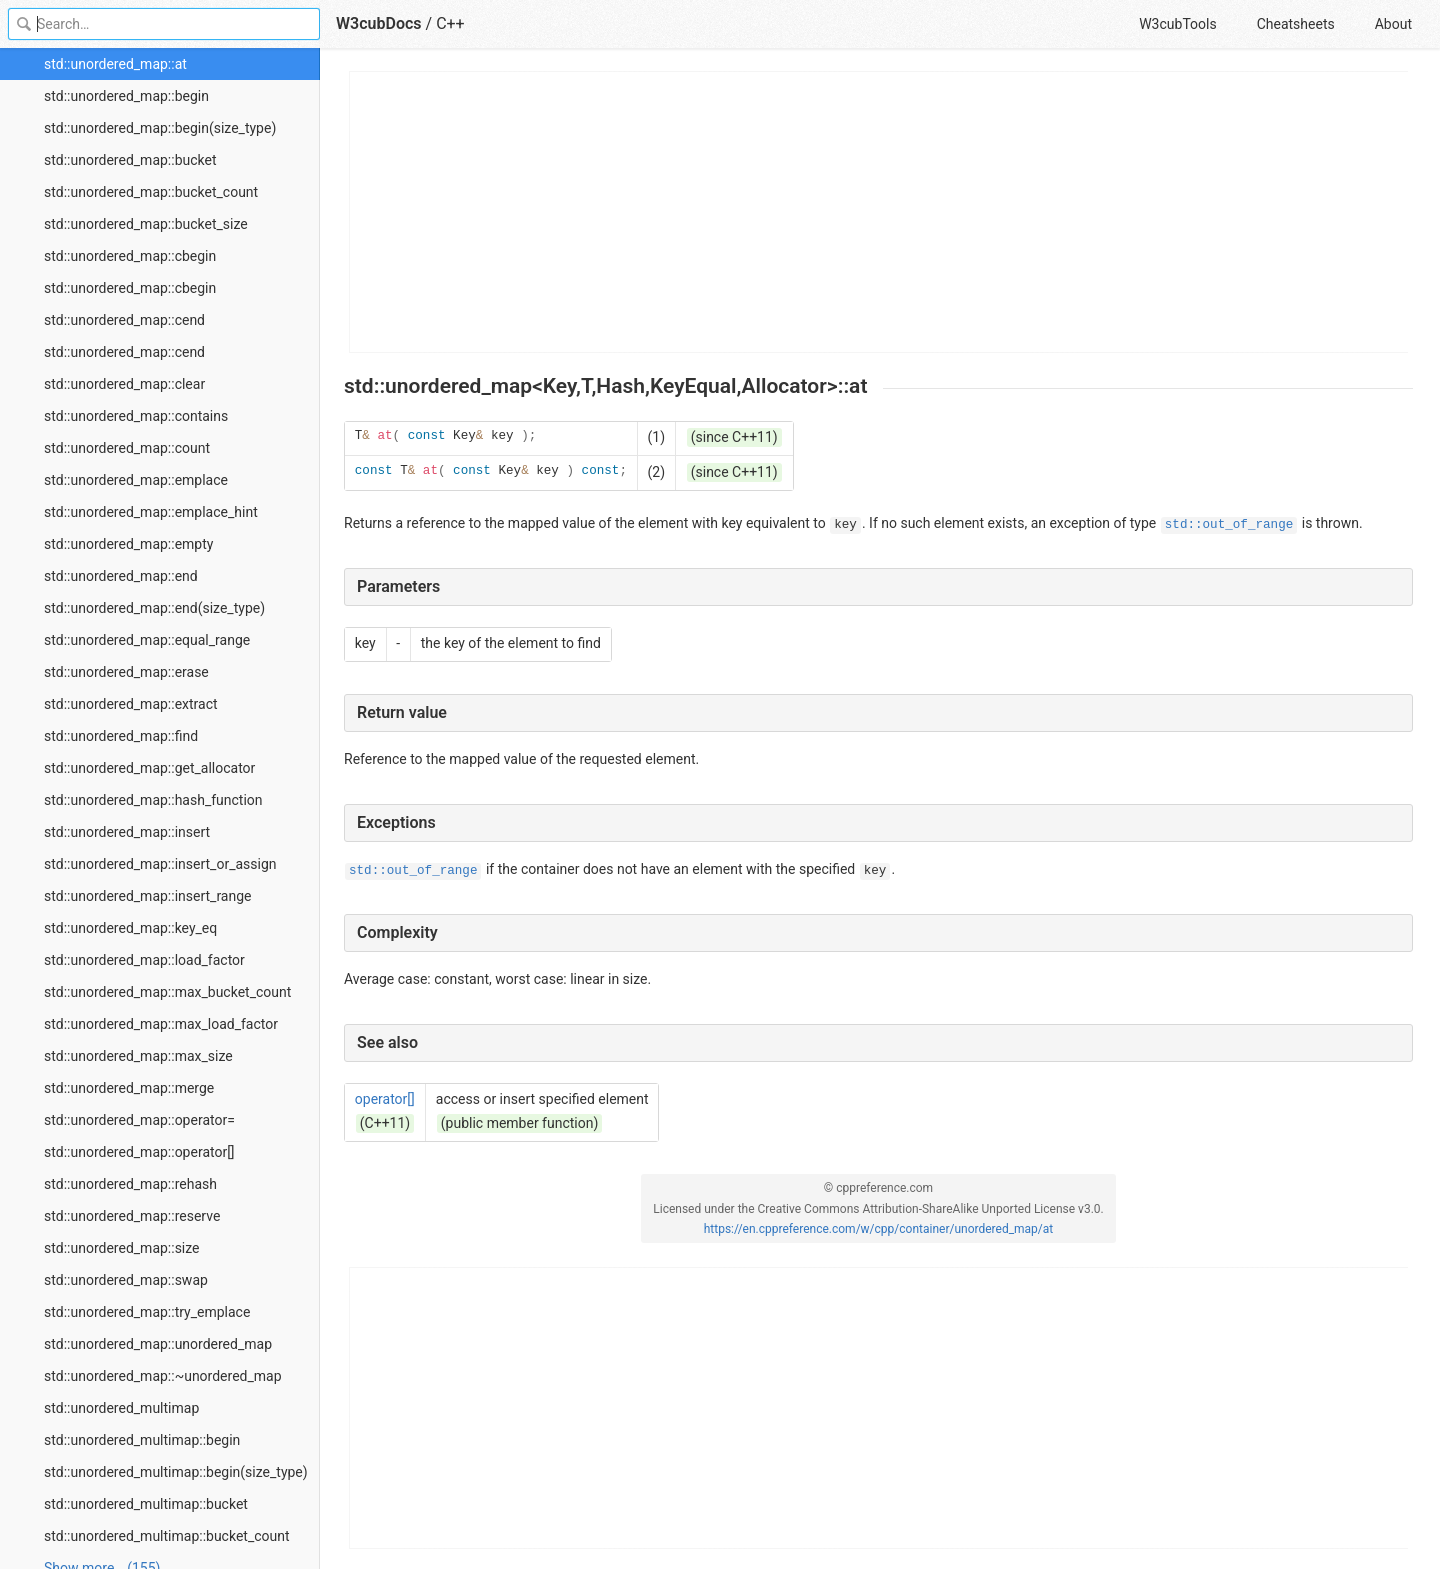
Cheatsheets (1296, 24)
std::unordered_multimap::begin (142, 1440)
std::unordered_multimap (121, 1408)
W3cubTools (1177, 24)
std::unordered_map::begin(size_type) (160, 128)
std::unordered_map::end (121, 576)
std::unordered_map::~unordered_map (163, 1376)
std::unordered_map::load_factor (144, 960)
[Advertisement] (879, 212)
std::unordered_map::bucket (130, 160)
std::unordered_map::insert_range (148, 896)
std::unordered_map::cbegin (130, 256)
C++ (450, 23)
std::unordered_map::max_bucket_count (167, 992)
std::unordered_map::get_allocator (149, 768)
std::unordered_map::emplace (136, 480)
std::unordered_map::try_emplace (147, 1312)
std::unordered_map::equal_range (147, 640)
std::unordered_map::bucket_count (151, 192)
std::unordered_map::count (127, 448)
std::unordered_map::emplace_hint (151, 512)
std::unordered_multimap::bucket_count (167, 1536)
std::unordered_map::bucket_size (146, 224)
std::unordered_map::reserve (132, 1216)
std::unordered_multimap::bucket (146, 1504)
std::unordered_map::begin (126, 96)
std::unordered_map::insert (127, 832)
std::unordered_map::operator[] (139, 1152)
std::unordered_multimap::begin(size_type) (176, 1472)
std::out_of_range (1229, 525)
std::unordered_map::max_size (138, 1056)
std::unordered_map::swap (126, 1280)
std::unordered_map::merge (129, 1088)
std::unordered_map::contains (136, 416)
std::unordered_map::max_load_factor (161, 1024)
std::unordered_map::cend (124, 320)
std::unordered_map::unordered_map (158, 1344)
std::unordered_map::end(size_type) (154, 608)
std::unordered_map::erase (126, 672)
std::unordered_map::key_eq (130, 928)
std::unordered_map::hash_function (153, 800)
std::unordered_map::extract (131, 704)
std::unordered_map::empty (128, 544)
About (1393, 24)
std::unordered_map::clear (124, 384)
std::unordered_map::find (121, 736)
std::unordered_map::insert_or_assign (160, 864)
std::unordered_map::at (115, 64)
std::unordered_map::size (122, 1248)
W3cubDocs (379, 23)
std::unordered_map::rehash (130, 1184)
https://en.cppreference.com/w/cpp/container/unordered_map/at (879, 1229)
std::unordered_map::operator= (139, 1120)
